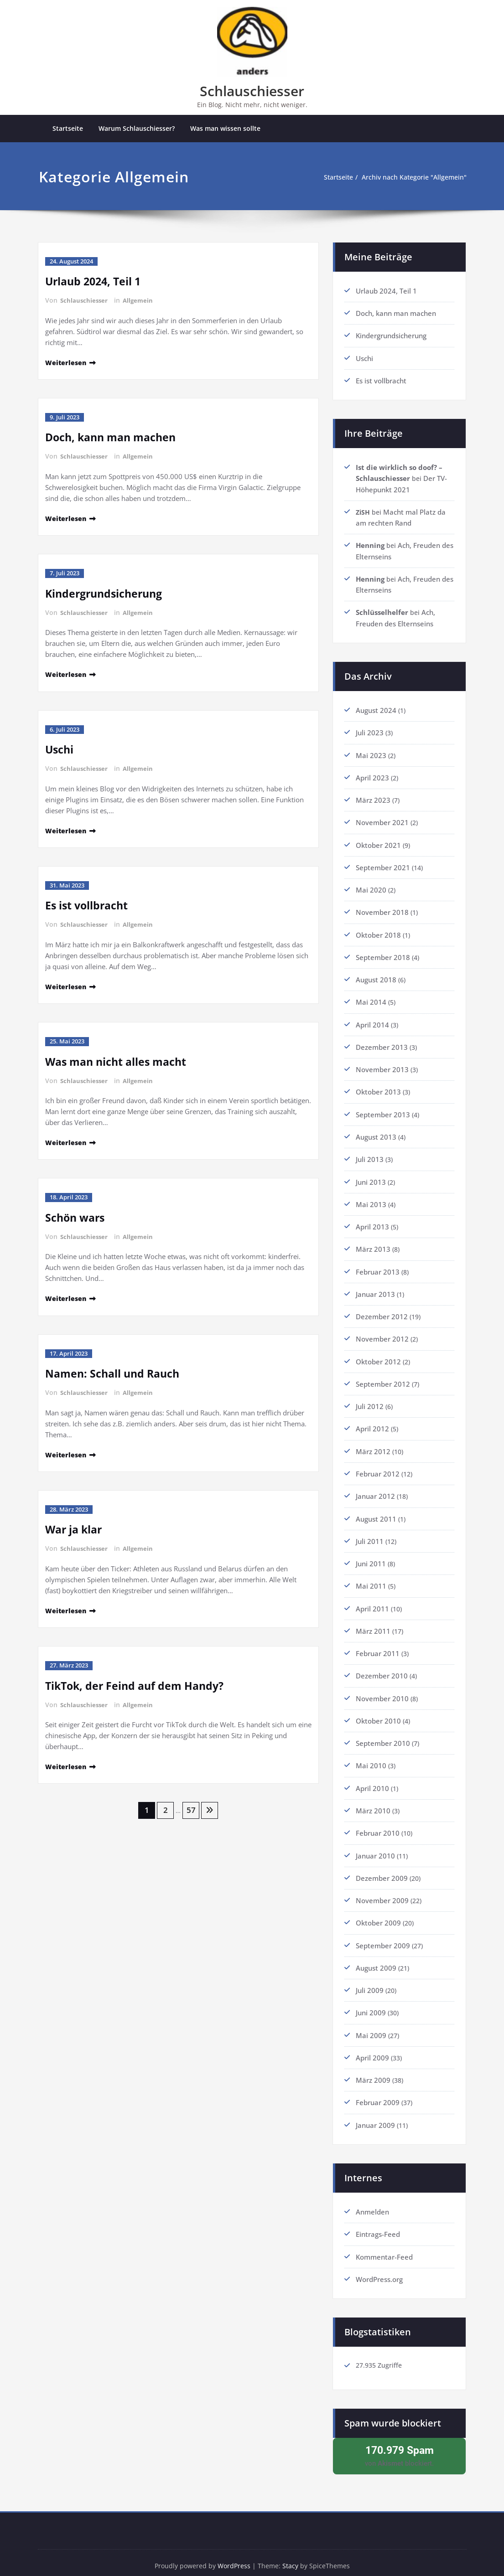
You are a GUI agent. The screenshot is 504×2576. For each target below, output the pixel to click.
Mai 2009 (371, 2026)
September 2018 (383, 954)
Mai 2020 (371, 887)
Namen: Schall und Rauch (115, 1369)
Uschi (60, 747)
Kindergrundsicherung (106, 592)
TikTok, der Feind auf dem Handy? (137, 1680)
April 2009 (372, 2049)
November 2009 (382, 1892)
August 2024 (376, 708)
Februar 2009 (378, 2093)
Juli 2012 (370, 1401)
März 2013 (373, 1244)
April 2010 (372, 1781)
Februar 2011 (378, 1647)
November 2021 (382, 820)
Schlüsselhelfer (382, 611)
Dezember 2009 (382, 1870)
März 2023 (373, 798)
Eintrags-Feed (378, 2225)
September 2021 (383, 865)
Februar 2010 (378, 1825)
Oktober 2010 (378, 1714)
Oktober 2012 (378, 1356)
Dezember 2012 (382, 1311)
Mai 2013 (371, 1200)
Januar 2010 (375, 1848)
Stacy (292, 2557)
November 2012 (382, 1334)
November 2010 (382, 1691)
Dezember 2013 (382, 1043)
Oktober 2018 (378, 932)
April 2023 (372, 775)
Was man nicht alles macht (118, 1058)
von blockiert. (399, 2447)
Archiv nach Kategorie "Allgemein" (411, 177)
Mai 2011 (371, 1580)
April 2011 (372, 1602)
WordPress (234, 2557)
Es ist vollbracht (88, 903)
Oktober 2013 (378, 1088)
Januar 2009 (375, 2116)
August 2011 (376, 1513)
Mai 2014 (371, 999)
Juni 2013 (371, 1177)
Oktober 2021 (378, 842)
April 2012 (372, 1423)
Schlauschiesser (252, 91)
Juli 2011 (370, 1535)
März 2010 (373, 1803)
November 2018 (382, 909)
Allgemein (140, 300)
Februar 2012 (378, 1468)
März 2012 (373, 1446)
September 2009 (383, 1937)
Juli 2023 (370, 731)
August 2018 (376, 976)
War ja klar (75, 1525)
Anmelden (372, 2202)
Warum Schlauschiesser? (137, 128)
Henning (370, 544)
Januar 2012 (375, 1490)
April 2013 (372, 1222)
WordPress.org (379, 2269)
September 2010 (383, 1736)
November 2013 (382, 1066)
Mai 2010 (371, 1758)
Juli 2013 (370, 1155)
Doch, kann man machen (113, 436)
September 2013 (383, 1110)
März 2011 (373, 1624)
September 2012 (383, 1379)
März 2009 (373, 2071)
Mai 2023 (371, 753)
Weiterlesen (66, 362)
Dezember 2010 (382, 1669)
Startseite (67, 128)
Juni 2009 (371, 2004)
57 (191, 1805)
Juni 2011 (371, 1557)
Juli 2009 (370, 1982)
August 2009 (376, 1959)
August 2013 (376, 1133)
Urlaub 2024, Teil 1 (95, 281)
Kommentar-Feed (384, 2247)
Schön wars (76, 1214)
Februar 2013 (378, 1267)
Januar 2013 (375, 1289)
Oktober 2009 (378, 1915)
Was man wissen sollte (225, 128)
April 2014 (372, 1021)
